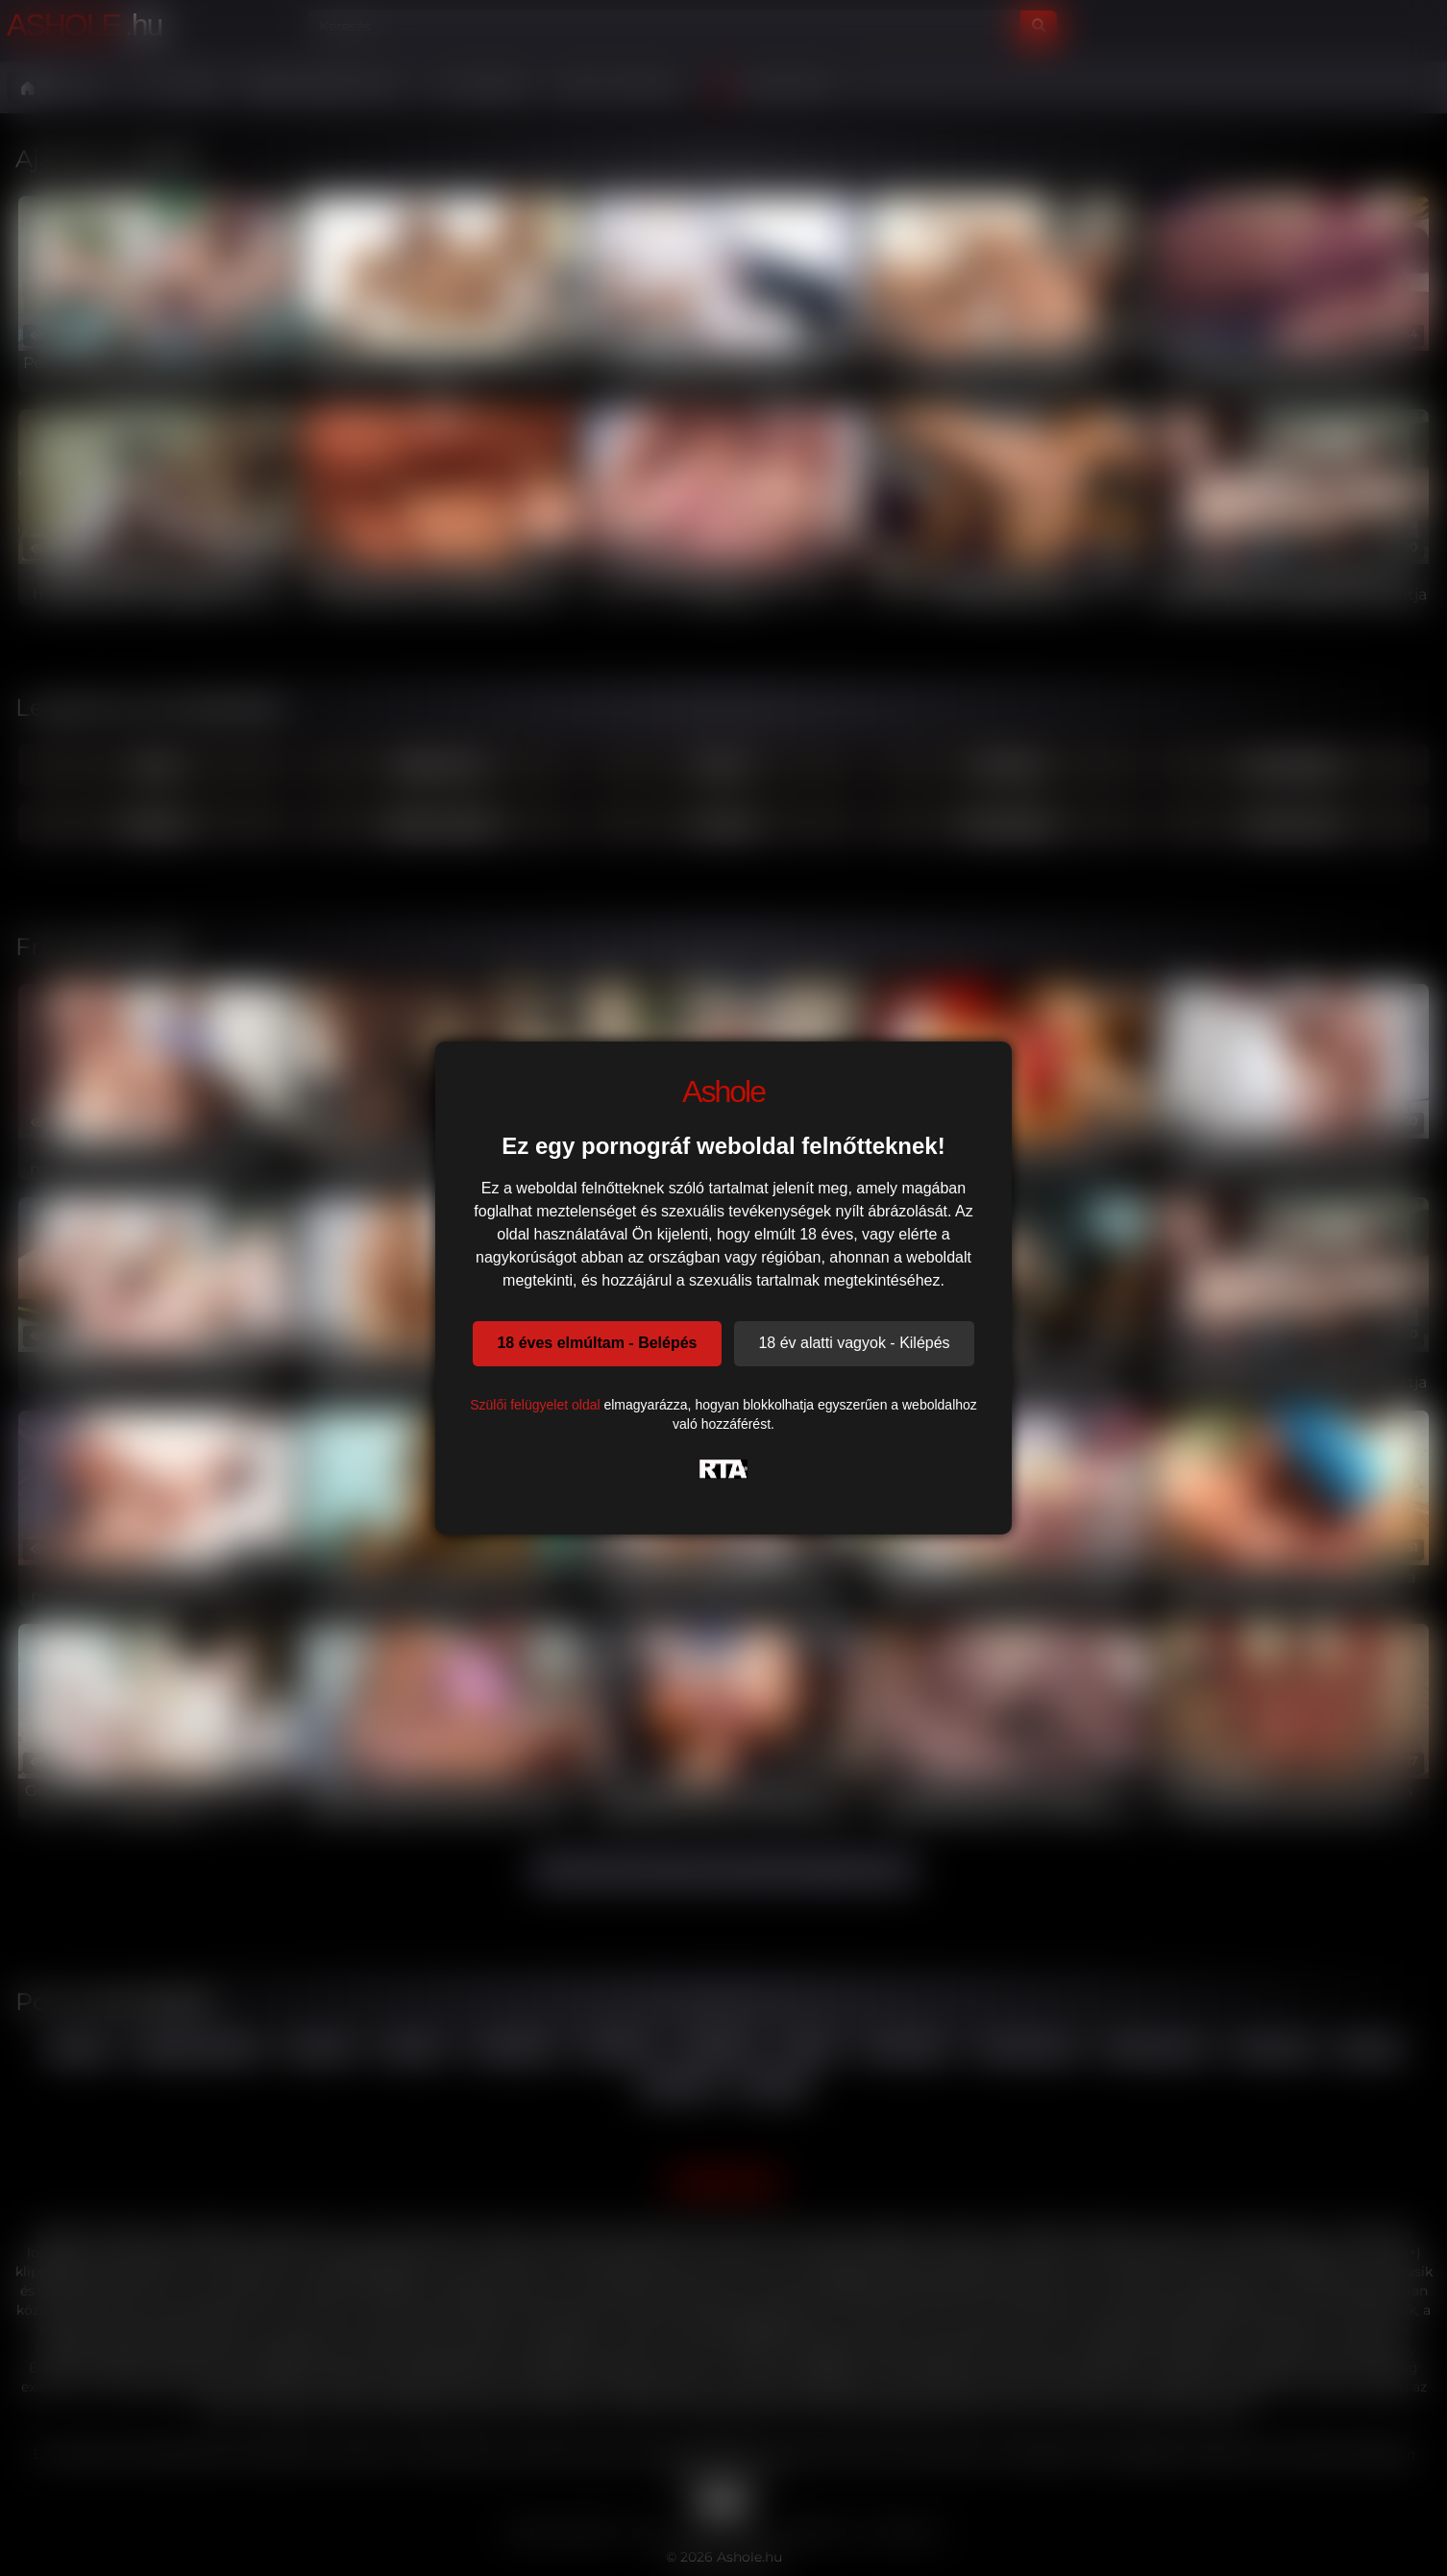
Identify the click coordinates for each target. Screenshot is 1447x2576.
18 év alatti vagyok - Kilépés (853, 1343)
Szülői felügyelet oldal (535, 1404)
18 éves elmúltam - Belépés (597, 1343)
